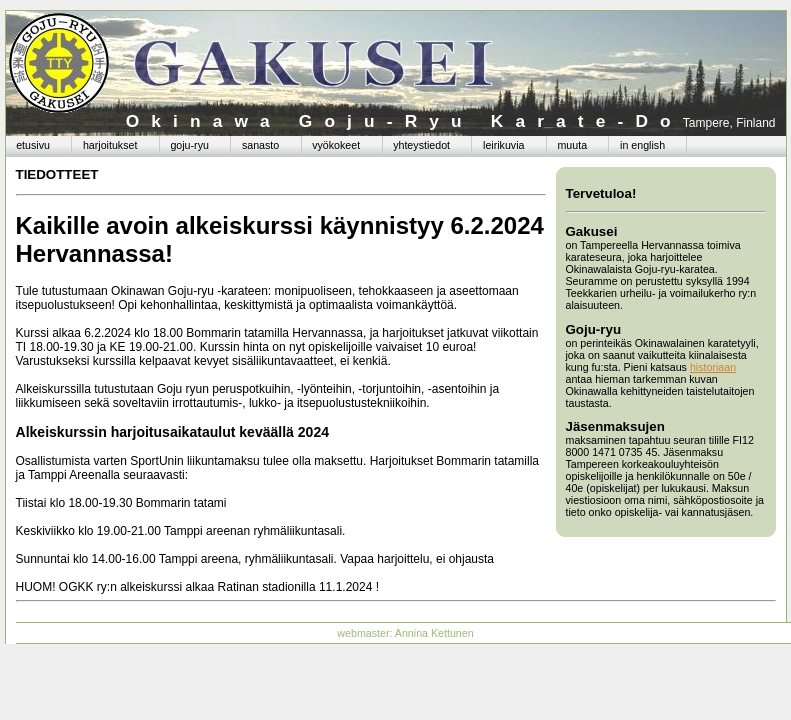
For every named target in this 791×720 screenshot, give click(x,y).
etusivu (33, 145)
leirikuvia (503, 145)
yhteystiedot (421, 145)
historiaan (713, 367)
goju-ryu (189, 145)
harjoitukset (110, 145)
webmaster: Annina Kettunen (405, 633)
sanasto (260, 145)
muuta (572, 145)
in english (642, 145)
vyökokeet (336, 145)
